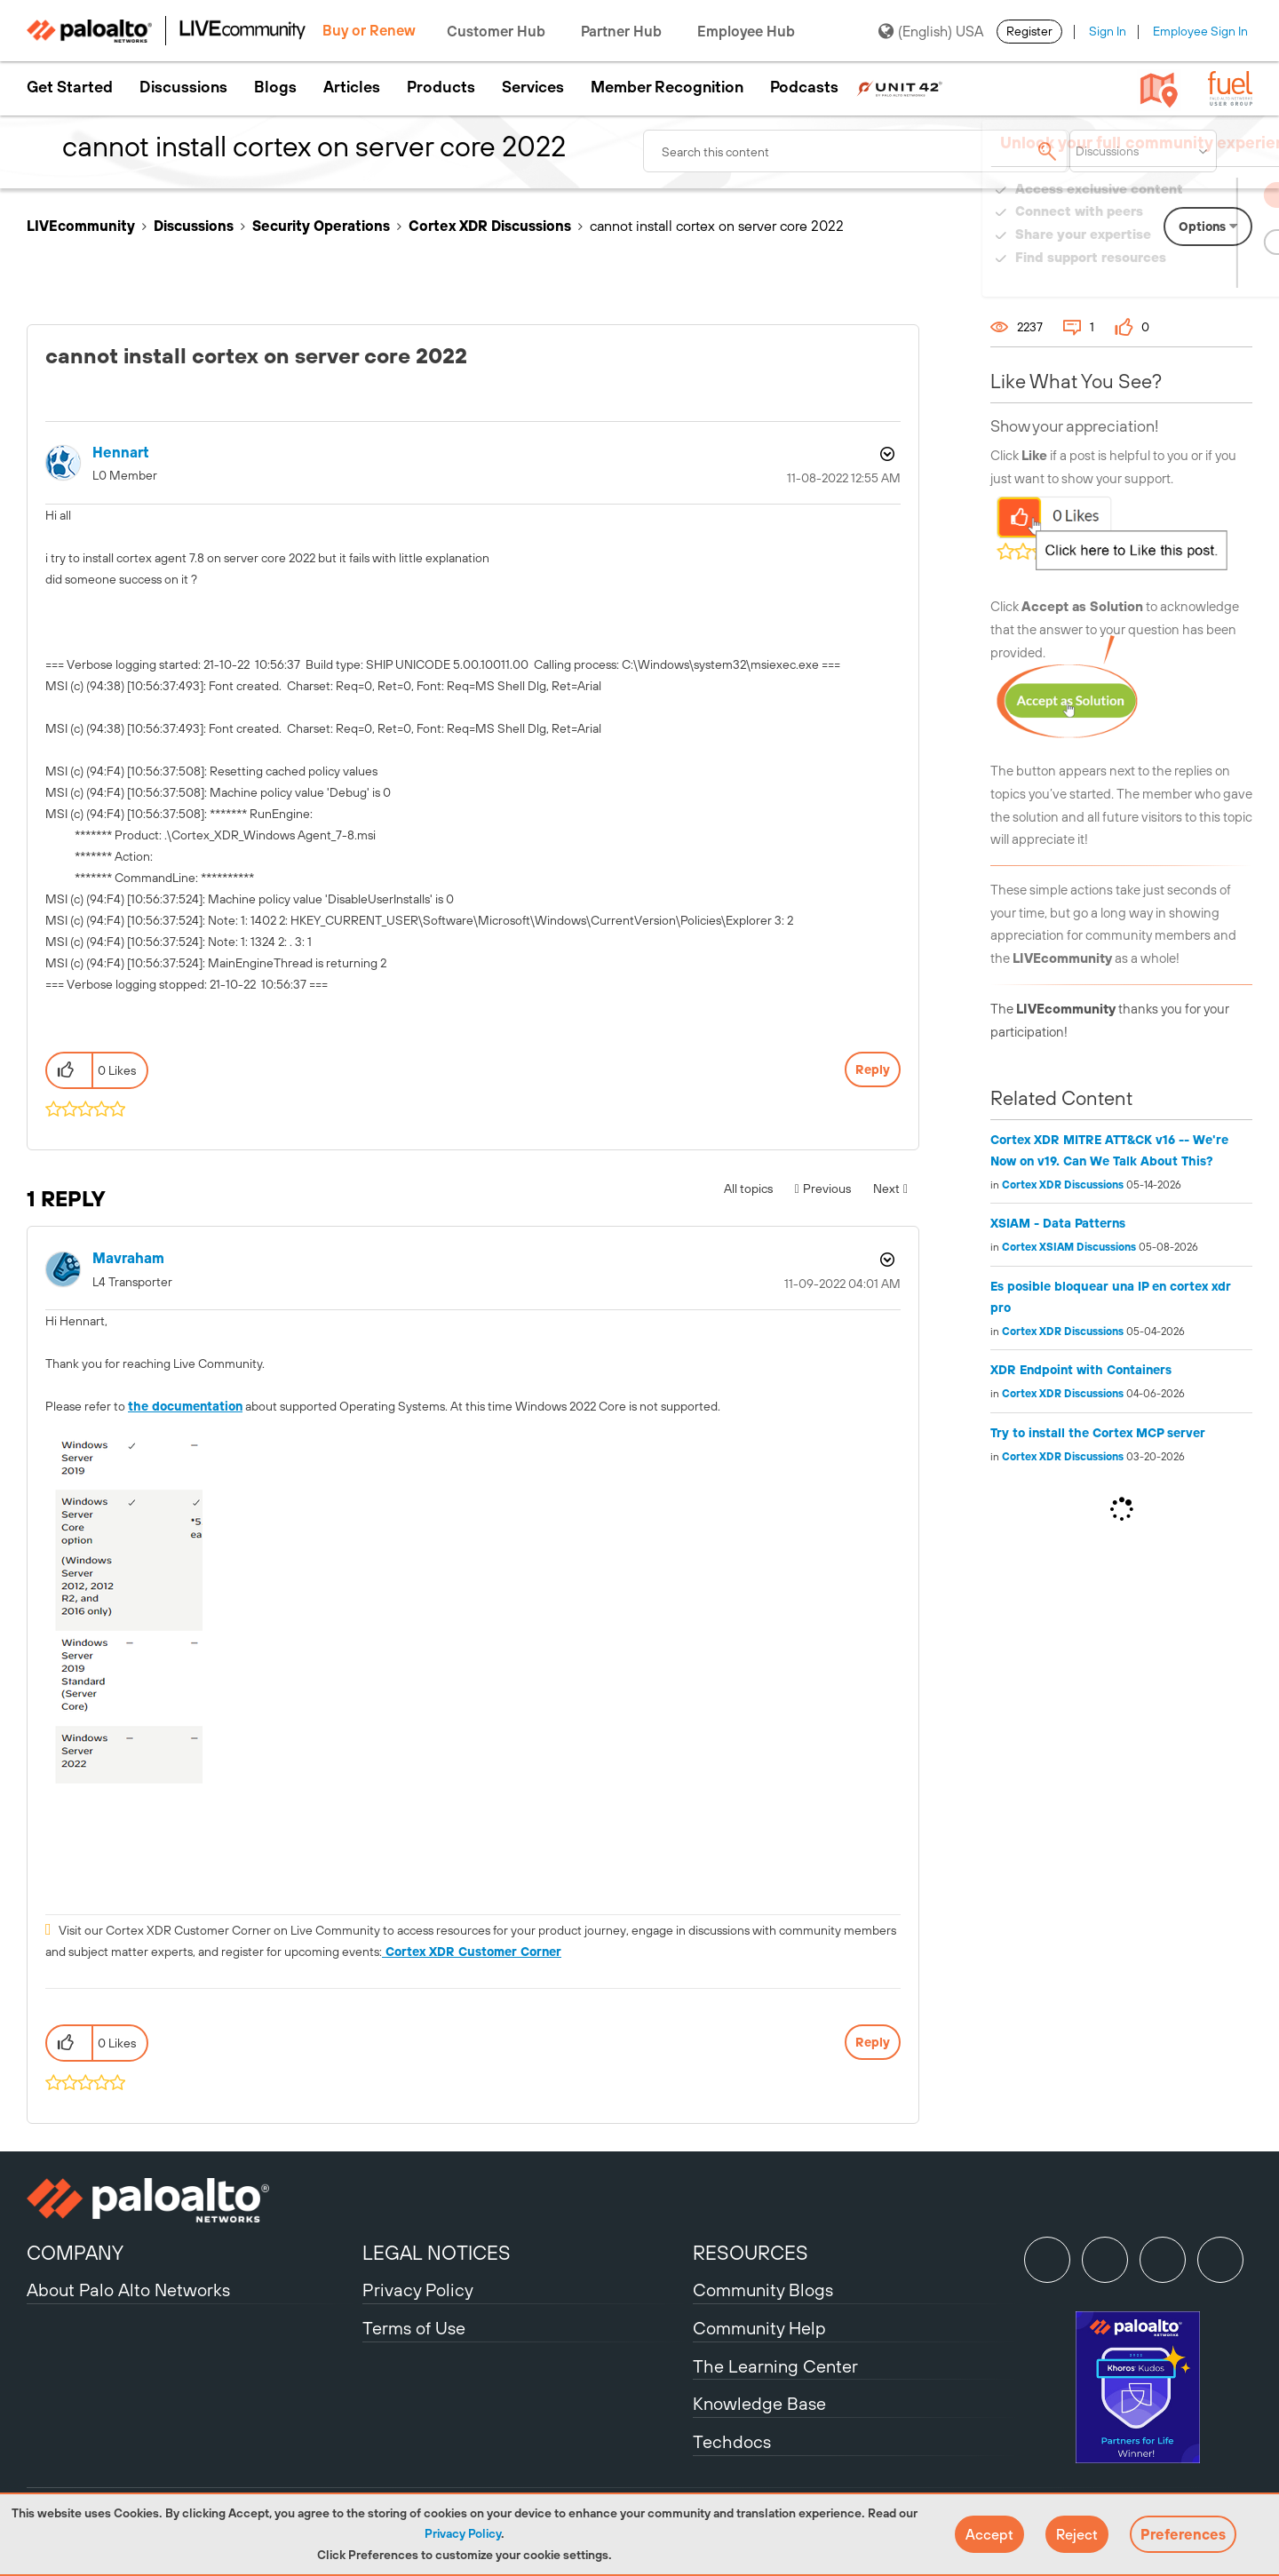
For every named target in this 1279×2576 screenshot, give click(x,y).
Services (533, 87)
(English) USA (930, 31)
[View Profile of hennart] (120, 453)
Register (1029, 31)
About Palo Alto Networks (128, 2289)
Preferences (1183, 2534)
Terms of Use (413, 2328)
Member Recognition (667, 87)
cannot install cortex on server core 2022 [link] (717, 226)
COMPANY (75, 2252)
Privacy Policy (463, 2533)
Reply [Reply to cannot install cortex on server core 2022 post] (872, 1069)
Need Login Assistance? (1172, 275)
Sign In (1107, 31)
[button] (989, 2534)
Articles (351, 87)
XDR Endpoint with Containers (1081, 1370)
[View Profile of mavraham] (128, 1258)
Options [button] (885, 454)
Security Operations (321, 226)
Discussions (183, 87)
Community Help (759, 2328)
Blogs (275, 87)
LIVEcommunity (81, 226)
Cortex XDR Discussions (490, 226)
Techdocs (732, 2441)
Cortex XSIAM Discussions (1069, 1247)
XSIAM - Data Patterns (1057, 1223)
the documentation (185, 1406)
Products (441, 87)
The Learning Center (775, 2366)
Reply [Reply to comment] (872, 2042)
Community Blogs (763, 2289)
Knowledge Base (759, 2403)
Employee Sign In (1200, 31)
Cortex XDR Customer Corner (471, 1951)
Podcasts (804, 87)
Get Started (70, 87)
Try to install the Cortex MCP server (1097, 1433)
